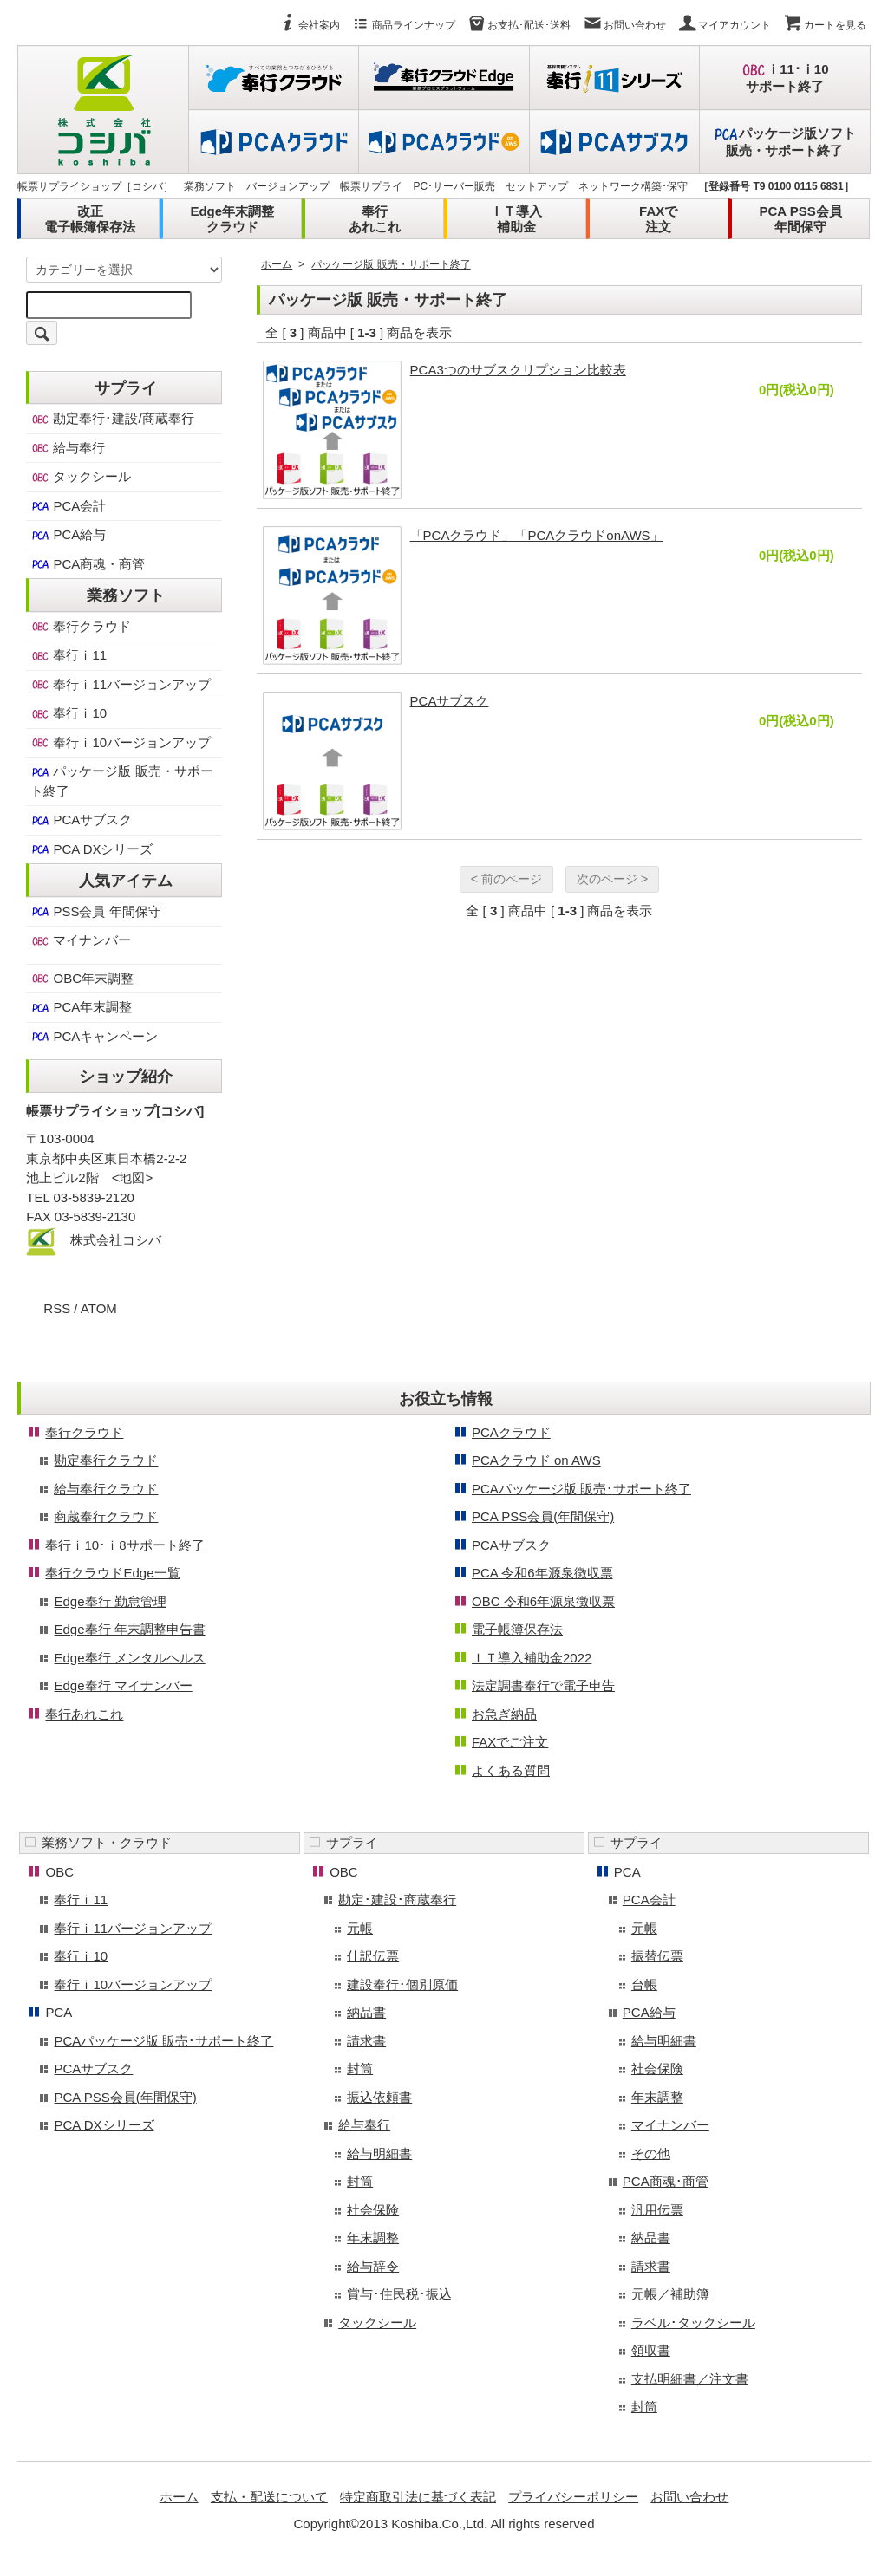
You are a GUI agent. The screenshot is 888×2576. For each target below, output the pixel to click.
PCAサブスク (449, 700)
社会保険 (373, 2209)
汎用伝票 (657, 2209)
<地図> (132, 1177)
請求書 (366, 2040)
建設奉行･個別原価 (402, 1984)
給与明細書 (379, 2153)
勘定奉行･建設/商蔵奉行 (111, 418)
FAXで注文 (658, 219)
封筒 (360, 2068)
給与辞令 (373, 2266)
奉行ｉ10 (68, 713)
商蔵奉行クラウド (106, 1516)
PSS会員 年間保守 (95, 912)
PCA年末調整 (81, 1007)
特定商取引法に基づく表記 (418, 2496)
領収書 (650, 2350)
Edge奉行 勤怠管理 (110, 1601)
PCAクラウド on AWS (536, 1460)
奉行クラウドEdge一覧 (112, 1572)
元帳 (360, 1928)
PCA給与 (68, 535)
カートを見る (824, 25)
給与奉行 (67, 448)
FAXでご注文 (510, 1741)
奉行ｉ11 (68, 655)
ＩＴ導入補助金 (516, 219)
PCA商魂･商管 (665, 2181)
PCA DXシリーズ (91, 849)
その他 (650, 2153)
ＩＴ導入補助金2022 (531, 1657)
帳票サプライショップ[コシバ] (115, 1110)
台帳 (644, 1984)
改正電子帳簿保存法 (89, 219)
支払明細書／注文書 (689, 2378)
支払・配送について (269, 2496)
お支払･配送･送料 (519, 25)
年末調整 (373, 2237)
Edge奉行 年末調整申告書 (129, 1629)
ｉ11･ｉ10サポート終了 (784, 78)
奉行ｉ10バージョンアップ (120, 743)
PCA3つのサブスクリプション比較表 (518, 369)
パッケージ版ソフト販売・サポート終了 (784, 142)
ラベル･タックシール (693, 2322)
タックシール (80, 477)
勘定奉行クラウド (106, 1460)
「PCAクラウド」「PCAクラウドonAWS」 (536, 535)
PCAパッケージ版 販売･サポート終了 (581, 1488)
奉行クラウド (80, 626)
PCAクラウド (511, 1432)
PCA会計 (68, 506)
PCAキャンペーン (94, 1036)
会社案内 (309, 25)
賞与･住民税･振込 (399, 2294)
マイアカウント (724, 25)
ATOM (99, 1308)
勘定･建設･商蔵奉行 (397, 1899)
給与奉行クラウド (106, 1488)
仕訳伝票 (373, 1955)
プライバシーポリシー (573, 2496)
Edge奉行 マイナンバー (123, 1685)
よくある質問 (511, 1770)
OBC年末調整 (82, 978)
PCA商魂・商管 (87, 564)
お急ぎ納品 (504, 1714)
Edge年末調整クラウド (232, 219)
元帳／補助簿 (670, 2294)
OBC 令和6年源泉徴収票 (543, 1601)
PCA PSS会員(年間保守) (543, 1516)
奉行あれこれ (375, 219)
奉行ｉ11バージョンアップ (120, 685)
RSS (56, 1308)
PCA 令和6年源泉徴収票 (542, 1572)
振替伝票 (657, 1955)
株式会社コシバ (115, 1240)
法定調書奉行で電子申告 (543, 1685)
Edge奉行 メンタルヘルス (129, 1657)
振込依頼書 (379, 2097)
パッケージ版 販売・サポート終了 (390, 264)
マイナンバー (80, 940)
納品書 (366, 2012)
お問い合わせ (624, 25)
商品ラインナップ (403, 25)
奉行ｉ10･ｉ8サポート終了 (124, 1545)
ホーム (276, 264)
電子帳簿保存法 (517, 1629)
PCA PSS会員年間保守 (800, 219)
